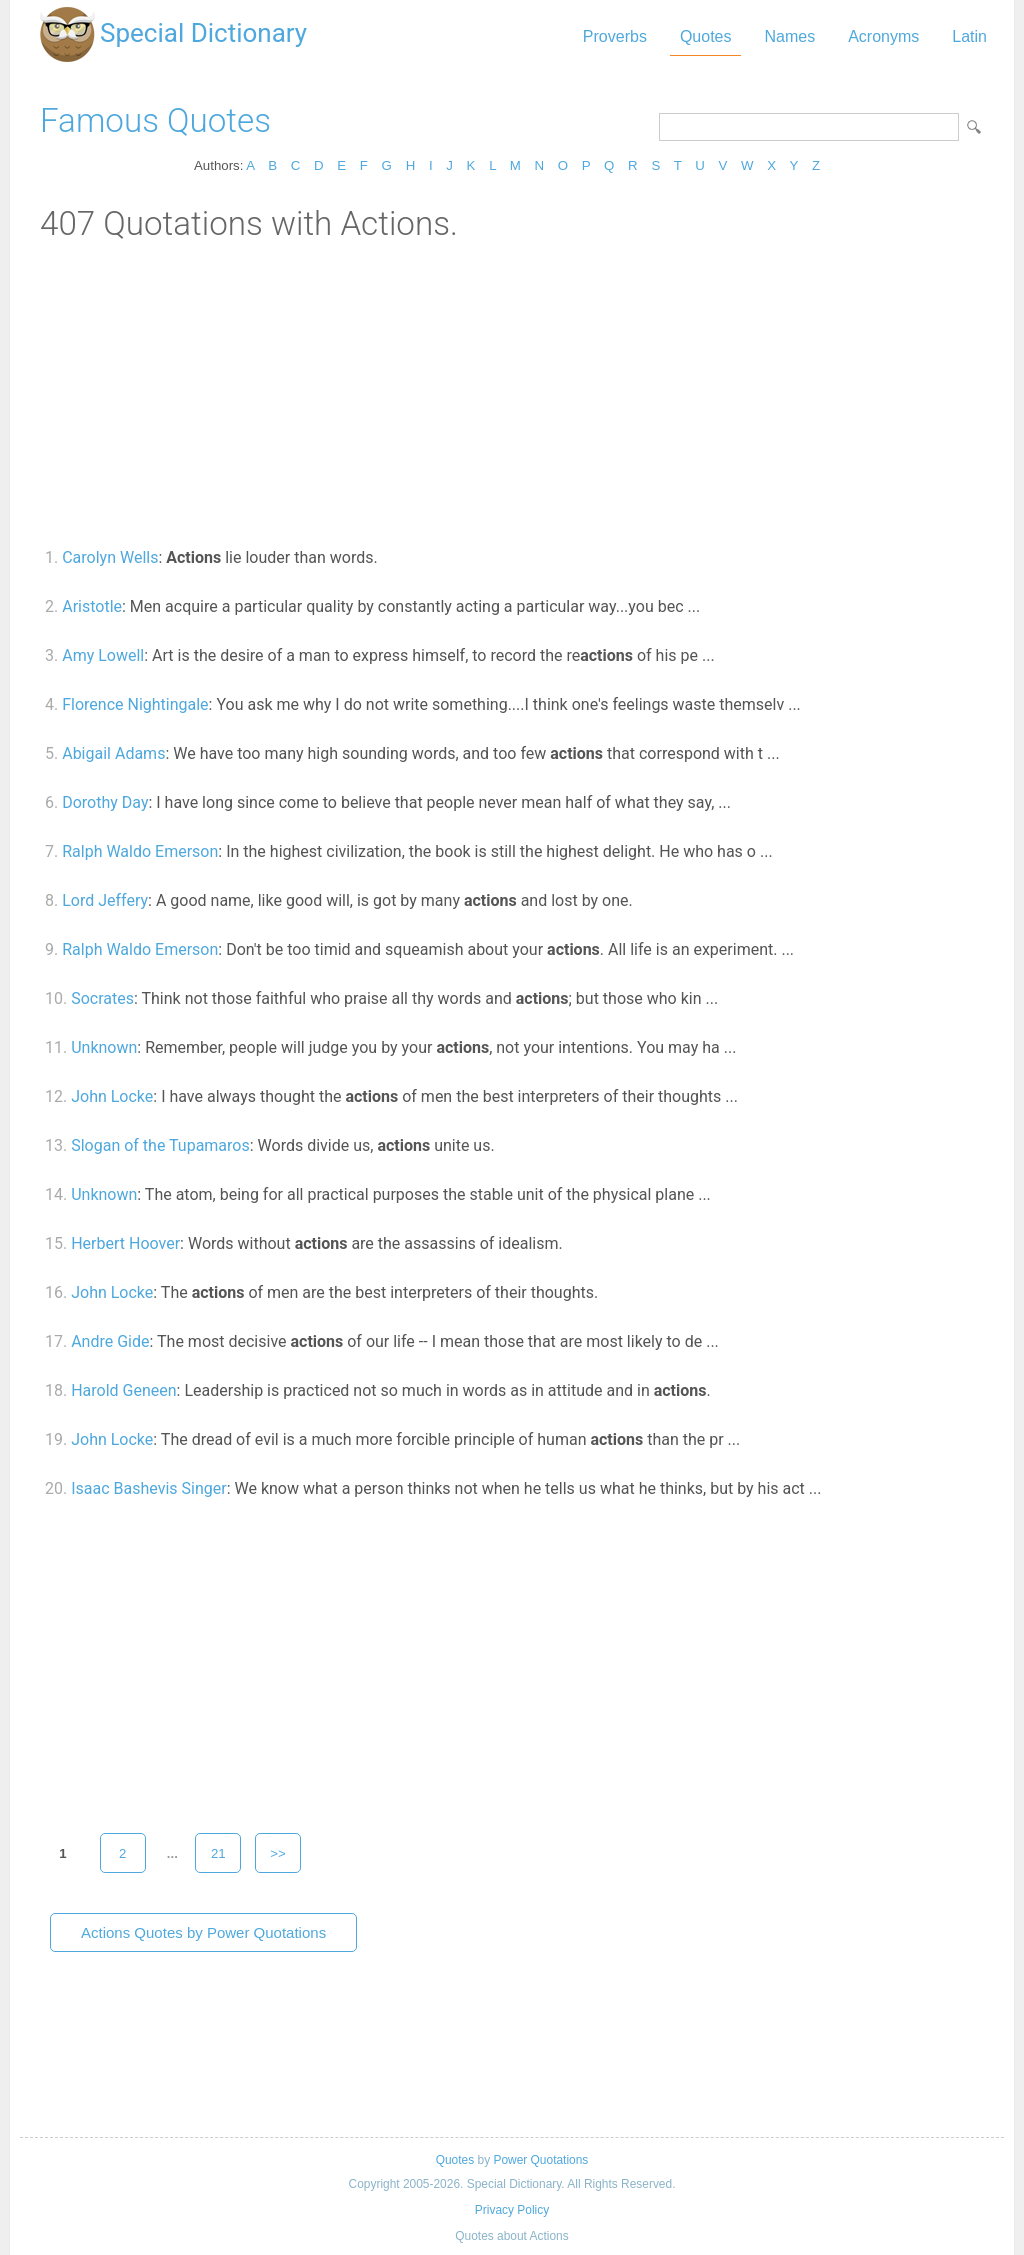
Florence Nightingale (135, 704)
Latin (969, 36)
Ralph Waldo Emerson (140, 851)
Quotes (706, 36)
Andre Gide (110, 1341)
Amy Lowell (103, 655)
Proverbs (615, 36)
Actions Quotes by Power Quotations (203, 1932)
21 (218, 1853)
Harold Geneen (123, 1390)
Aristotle (92, 606)
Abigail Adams (113, 753)
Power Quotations (540, 2160)
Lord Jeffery (105, 900)
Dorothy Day (105, 802)
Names (789, 36)
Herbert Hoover (125, 1243)
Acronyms (883, 36)
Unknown (104, 1047)
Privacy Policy (512, 2210)
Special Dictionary (203, 33)
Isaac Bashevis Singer (148, 1488)
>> (278, 1853)
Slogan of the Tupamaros (160, 1145)
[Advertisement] (512, 393)
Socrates (102, 998)
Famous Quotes (155, 120)
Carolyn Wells (110, 557)
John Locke (112, 1096)
